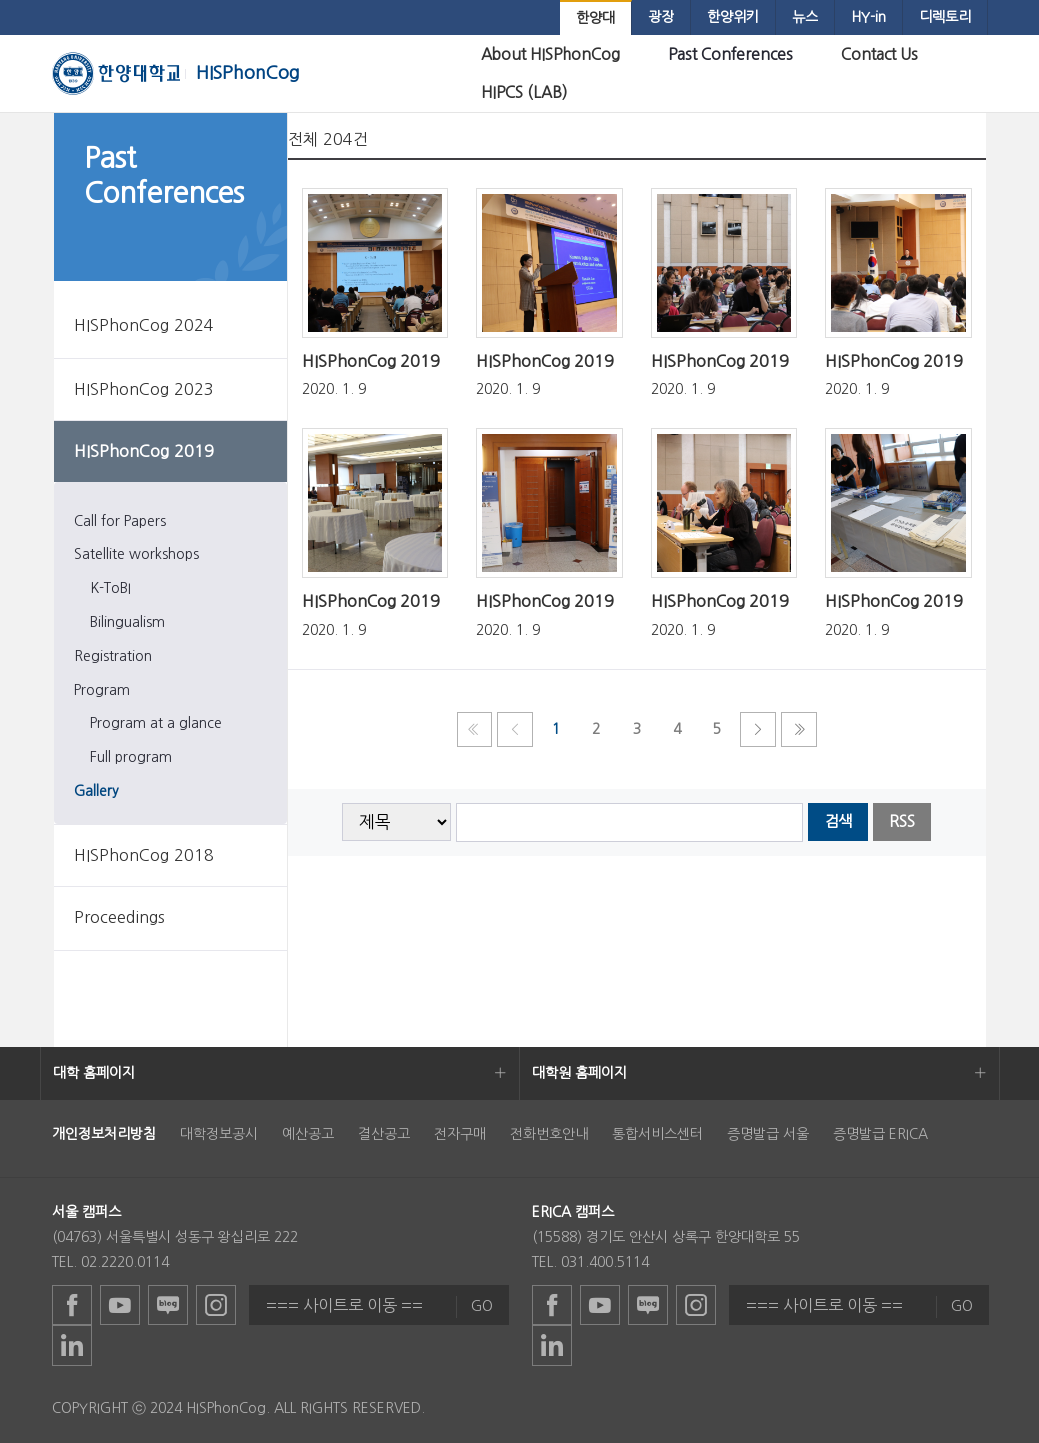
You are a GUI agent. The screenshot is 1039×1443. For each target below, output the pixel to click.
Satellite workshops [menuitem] (136, 554)
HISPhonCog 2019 (371, 361)
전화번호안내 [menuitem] (549, 1134)
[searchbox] (629, 822)
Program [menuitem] (102, 690)
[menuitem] (595, 18)
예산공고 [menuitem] (308, 1134)
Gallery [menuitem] (96, 791)
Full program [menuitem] (131, 757)
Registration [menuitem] (113, 656)
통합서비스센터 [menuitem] (657, 1134)
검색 (838, 821)
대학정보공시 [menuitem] (219, 1134)
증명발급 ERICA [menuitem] (880, 1134)
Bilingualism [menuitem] (127, 622)
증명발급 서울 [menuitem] (768, 1134)
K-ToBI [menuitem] (110, 588)
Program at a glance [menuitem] (156, 723)
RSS (902, 821)
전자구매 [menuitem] (460, 1134)
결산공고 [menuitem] (384, 1134)
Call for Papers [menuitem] (120, 521)
